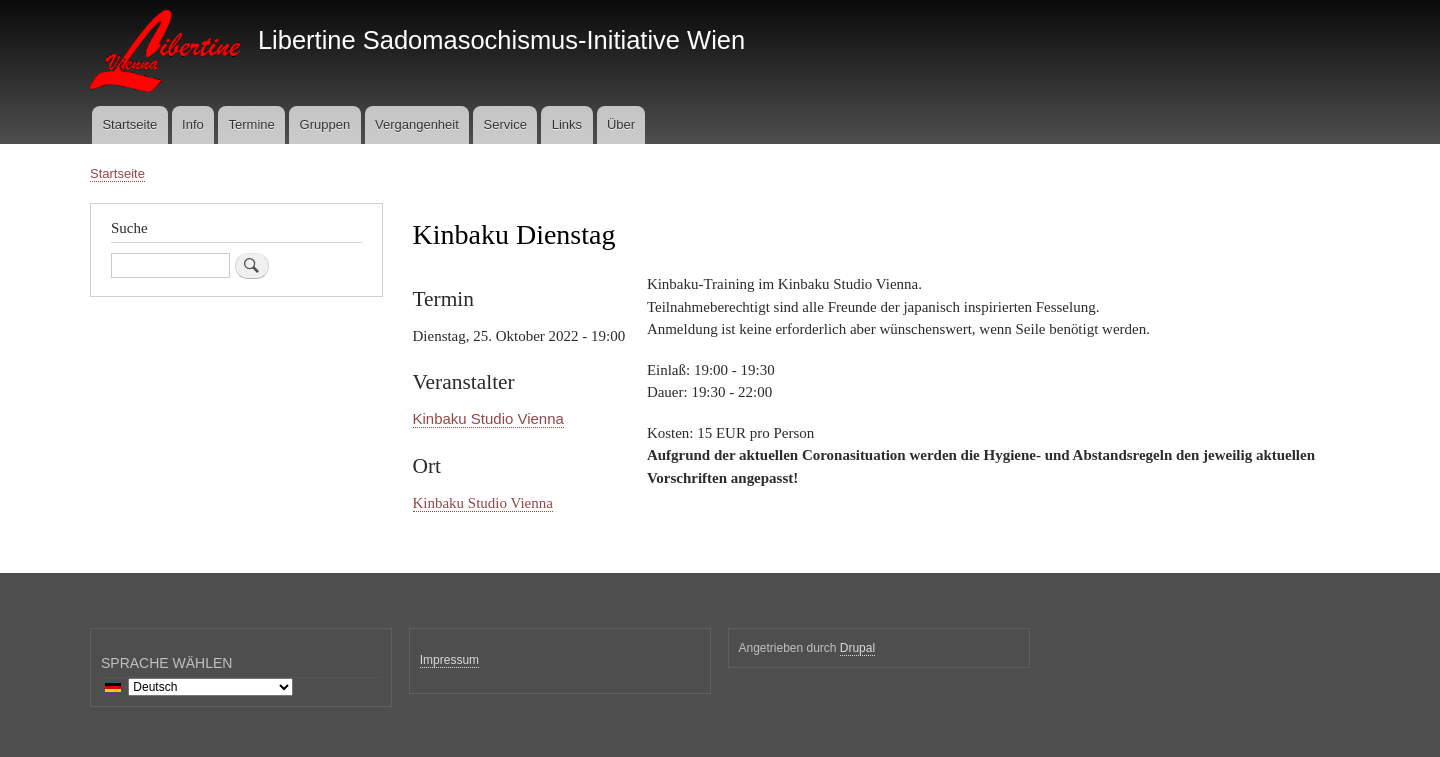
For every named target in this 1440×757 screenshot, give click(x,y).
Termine (252, 124)
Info (193, 124)
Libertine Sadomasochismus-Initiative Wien (501, 40)
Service (505, 124)
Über (621, 124)
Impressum (449, 660)
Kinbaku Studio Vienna (488, 418)
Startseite (129, 124)
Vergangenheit (417, 124)
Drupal (857, 648)
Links (567, 124)
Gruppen (325, 124)
